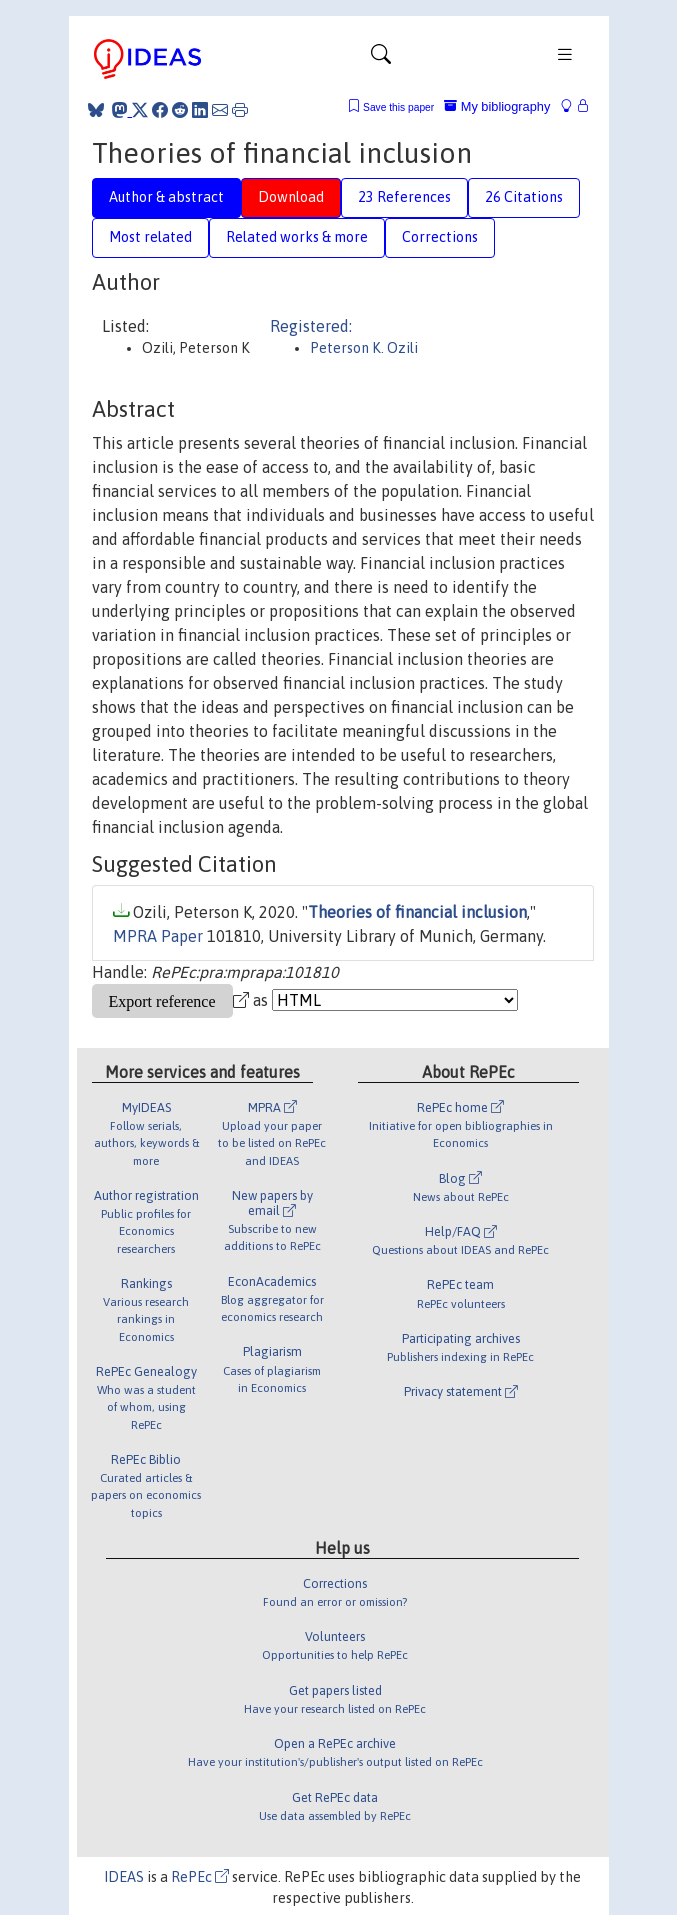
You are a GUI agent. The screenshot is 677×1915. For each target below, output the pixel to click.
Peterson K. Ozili (364, 348)
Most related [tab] (150, 237)
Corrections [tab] (440, 237)
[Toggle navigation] (381, 59)
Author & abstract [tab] (166, 197)
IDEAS (124, 1877)
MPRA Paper (158, 936)
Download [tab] (291, 197)
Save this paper (398, 107)
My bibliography (497, 106)
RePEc (200, 1877)
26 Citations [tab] (524, 197)
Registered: (311, 326)
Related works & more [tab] (297, 237)
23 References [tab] (404, 197)
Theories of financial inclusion (417, 912)
